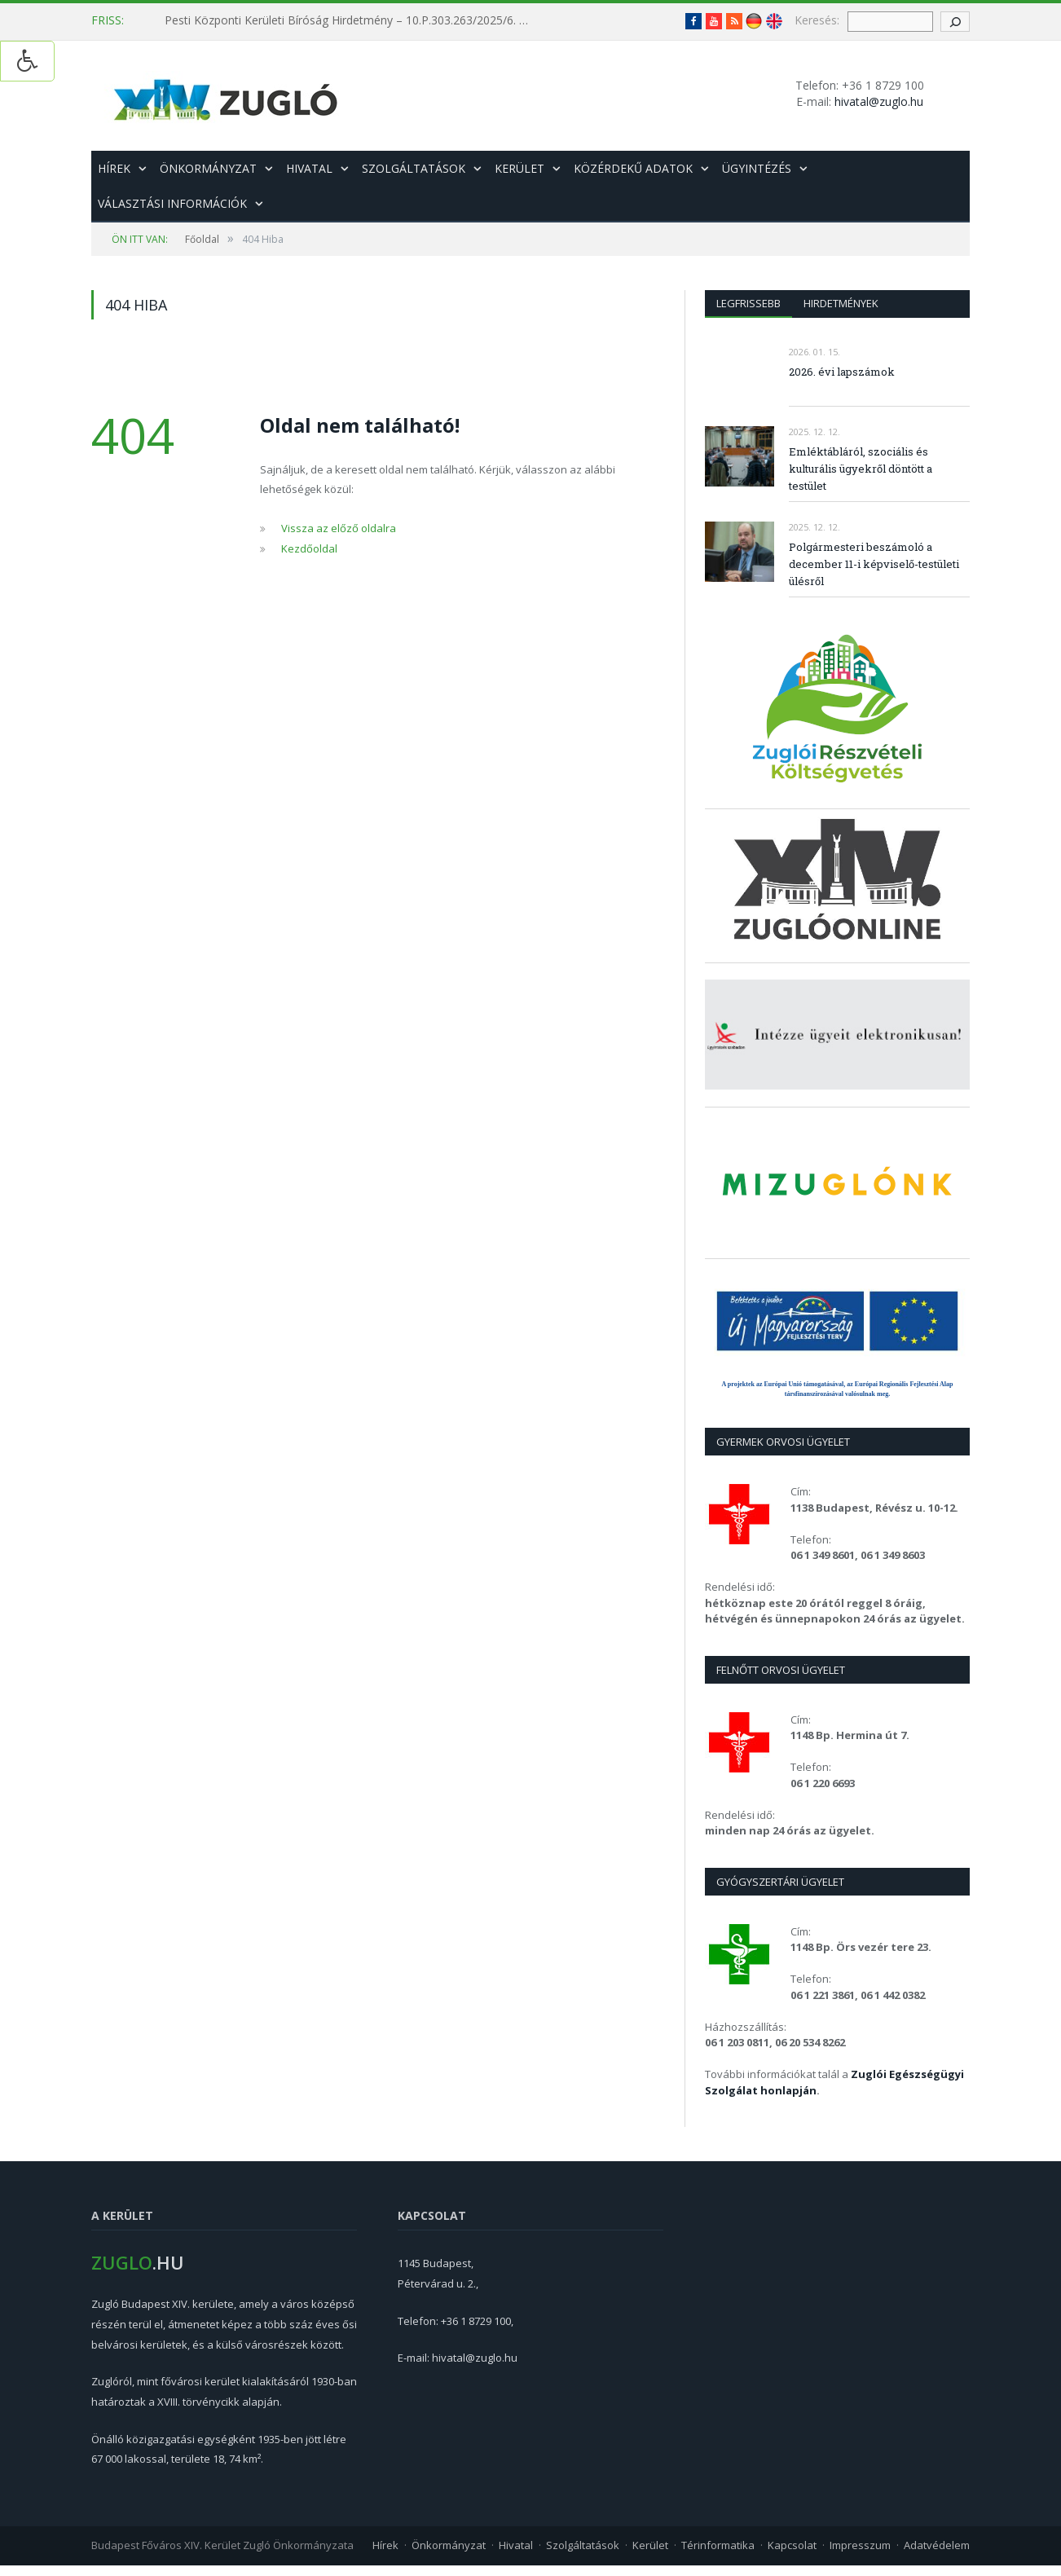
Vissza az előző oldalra (338, 528)
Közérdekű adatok (633, 168)
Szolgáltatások (413, 168)
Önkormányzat (208, 168)
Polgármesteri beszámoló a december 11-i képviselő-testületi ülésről (874, 563)
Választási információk (172, 203)
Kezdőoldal (309, 548)
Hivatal (309, 168)
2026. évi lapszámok (842, 371)
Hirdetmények (840, 303)
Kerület (519, 168)
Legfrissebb (748, 303)
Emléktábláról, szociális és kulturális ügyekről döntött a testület (860, 468)
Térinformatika (718, 2545)
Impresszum (860, 2545)
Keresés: (817, 20)
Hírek (114, 168)
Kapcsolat (792, 2545)
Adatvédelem (937, 2545)
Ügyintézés (756, 168)
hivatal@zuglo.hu (878, 101)
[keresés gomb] (955, 21)
